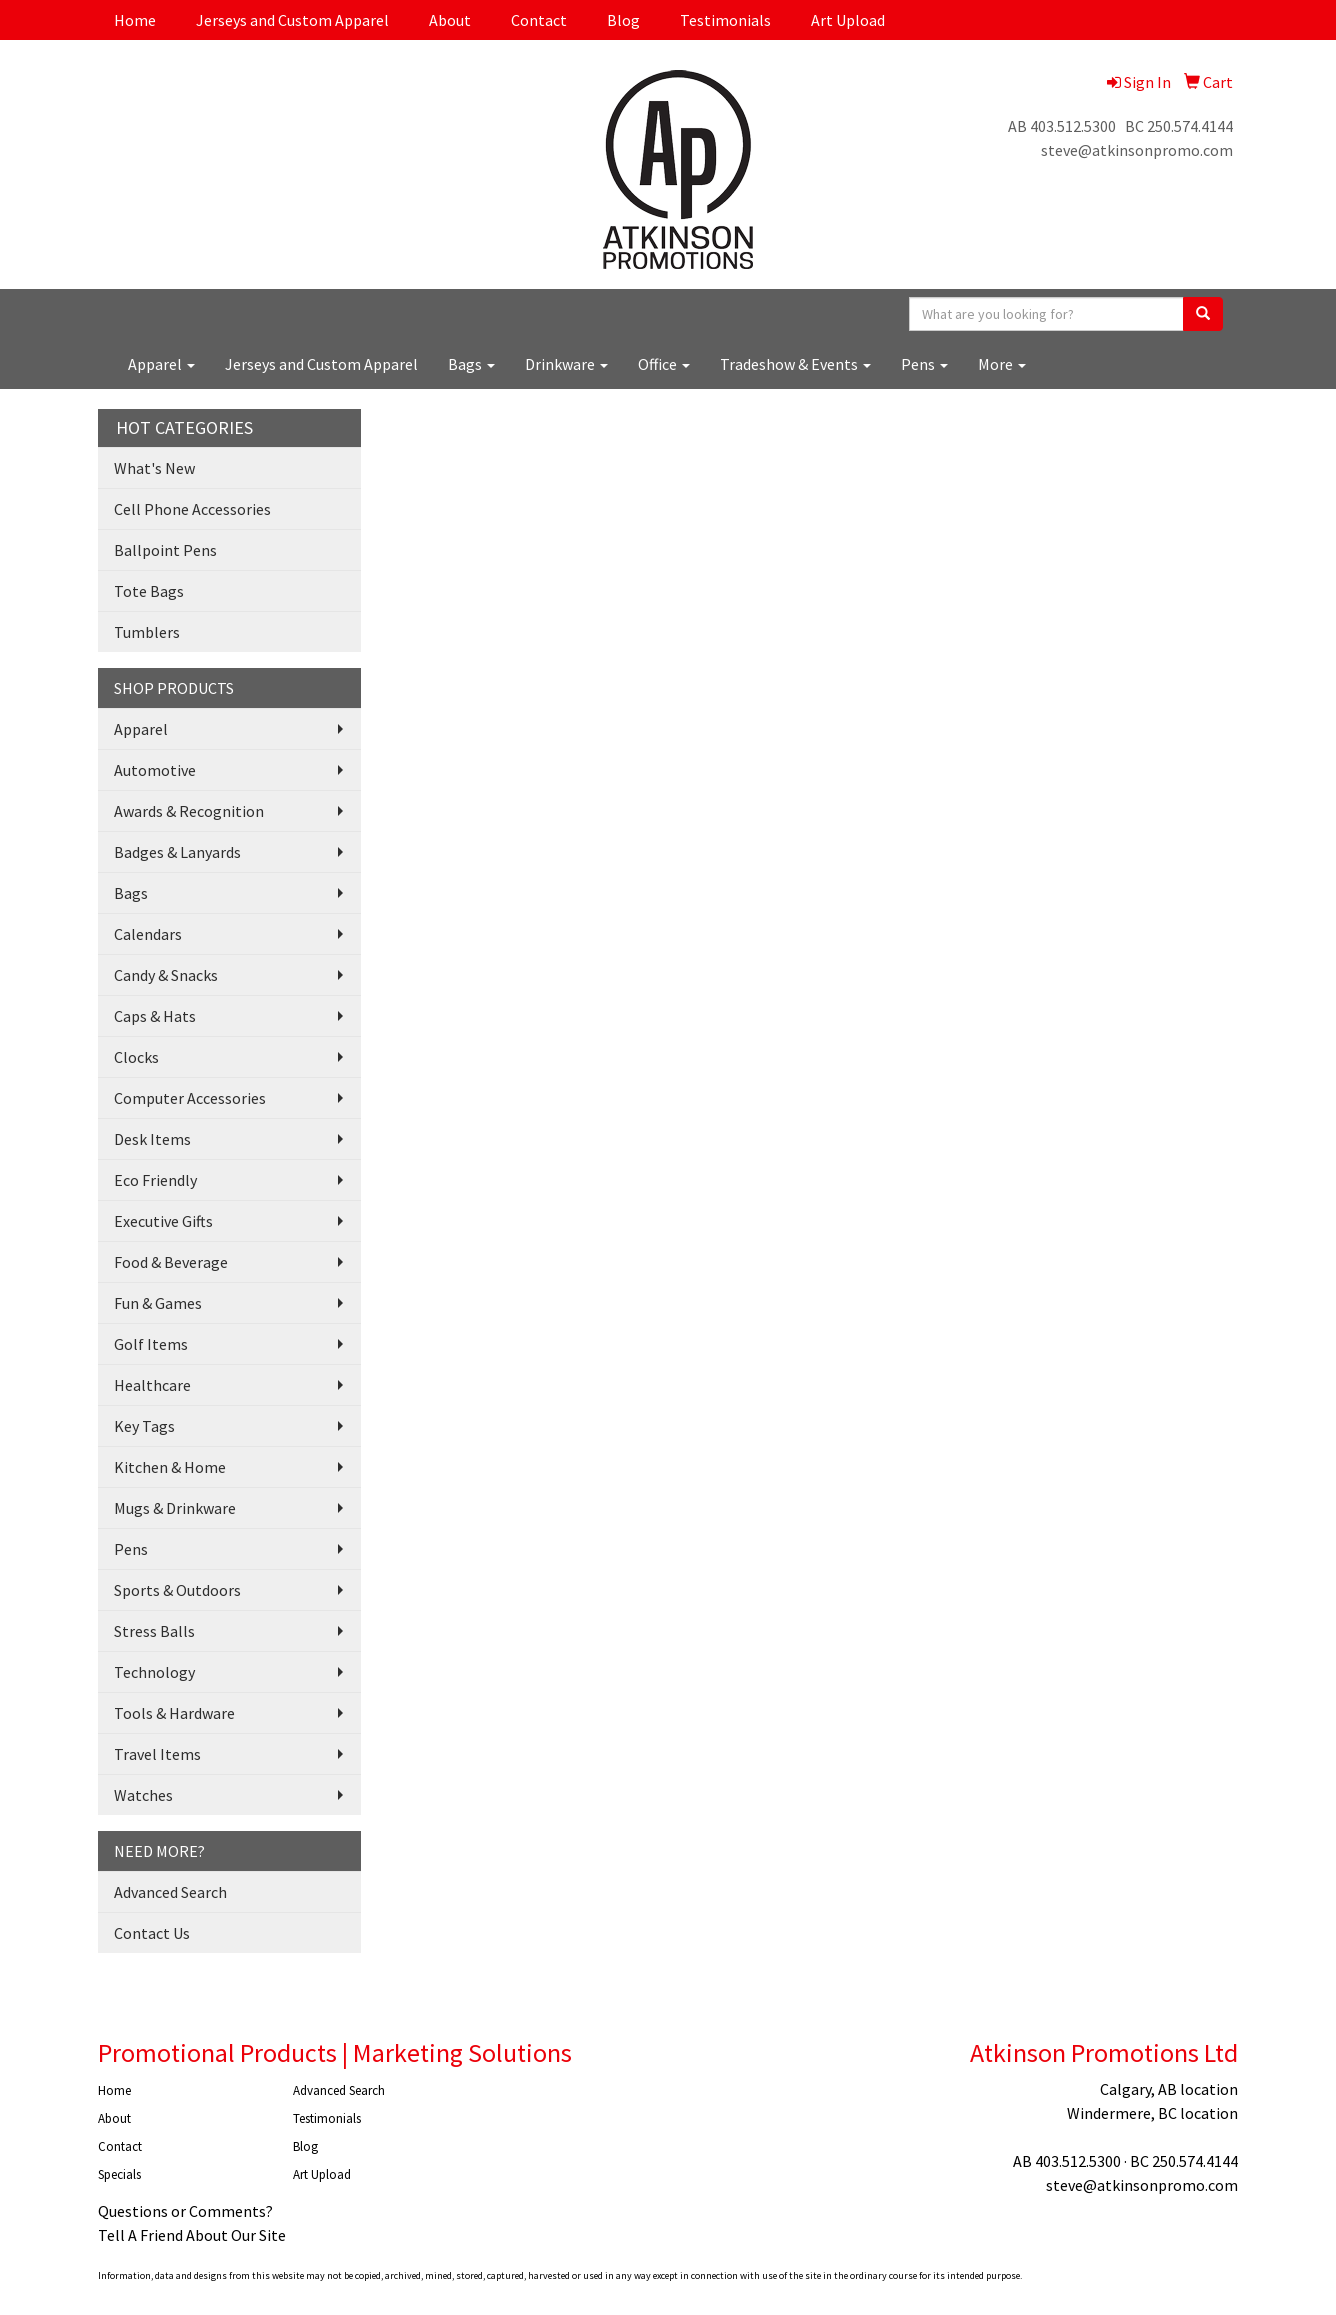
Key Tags (144, 1426)
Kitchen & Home (170, 1467)
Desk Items (152, 1139)
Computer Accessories (190, 1098)
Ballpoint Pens (165, 550)
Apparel (161, 364)
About (450, 20)
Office (664, 364)
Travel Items (157, 1754)
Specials (119, 2174)
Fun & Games (158, 1303)
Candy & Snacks (166, 975)
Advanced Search (170, 1892)
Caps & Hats (155, 1016)
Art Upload (848, 20)
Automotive (155, 770)
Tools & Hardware (174, 1713)
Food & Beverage (171, 1262)
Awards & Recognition (189, 811)
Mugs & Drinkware (175, 1508)
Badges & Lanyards (177, 852)
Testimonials (725, 20)
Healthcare (152, 1385)
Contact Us (152, 1933)
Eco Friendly (155, 1180)
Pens (924, 364)
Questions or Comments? (185, 2211)
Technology (154, 1672)
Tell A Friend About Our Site (192, 2235)
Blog (623, 20)
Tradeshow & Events (795, 364)
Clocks (136, 1057)
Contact (539, 20)
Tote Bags (149, 591)
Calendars (148, 934)
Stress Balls (154, 1631)
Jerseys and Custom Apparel (292, 20)
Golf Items (151, 1344)
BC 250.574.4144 (1179, 126)
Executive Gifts (163, 1221)
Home (135, 20)
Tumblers (147, 632)
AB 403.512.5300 (1062, 126)
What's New (154, 468)
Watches (143, 1795)
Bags (471, 364)
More (1002, 364)
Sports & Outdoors (177, 1590)
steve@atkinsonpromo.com (1137, 150)
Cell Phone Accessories (192, 509)
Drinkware (566, 364)
